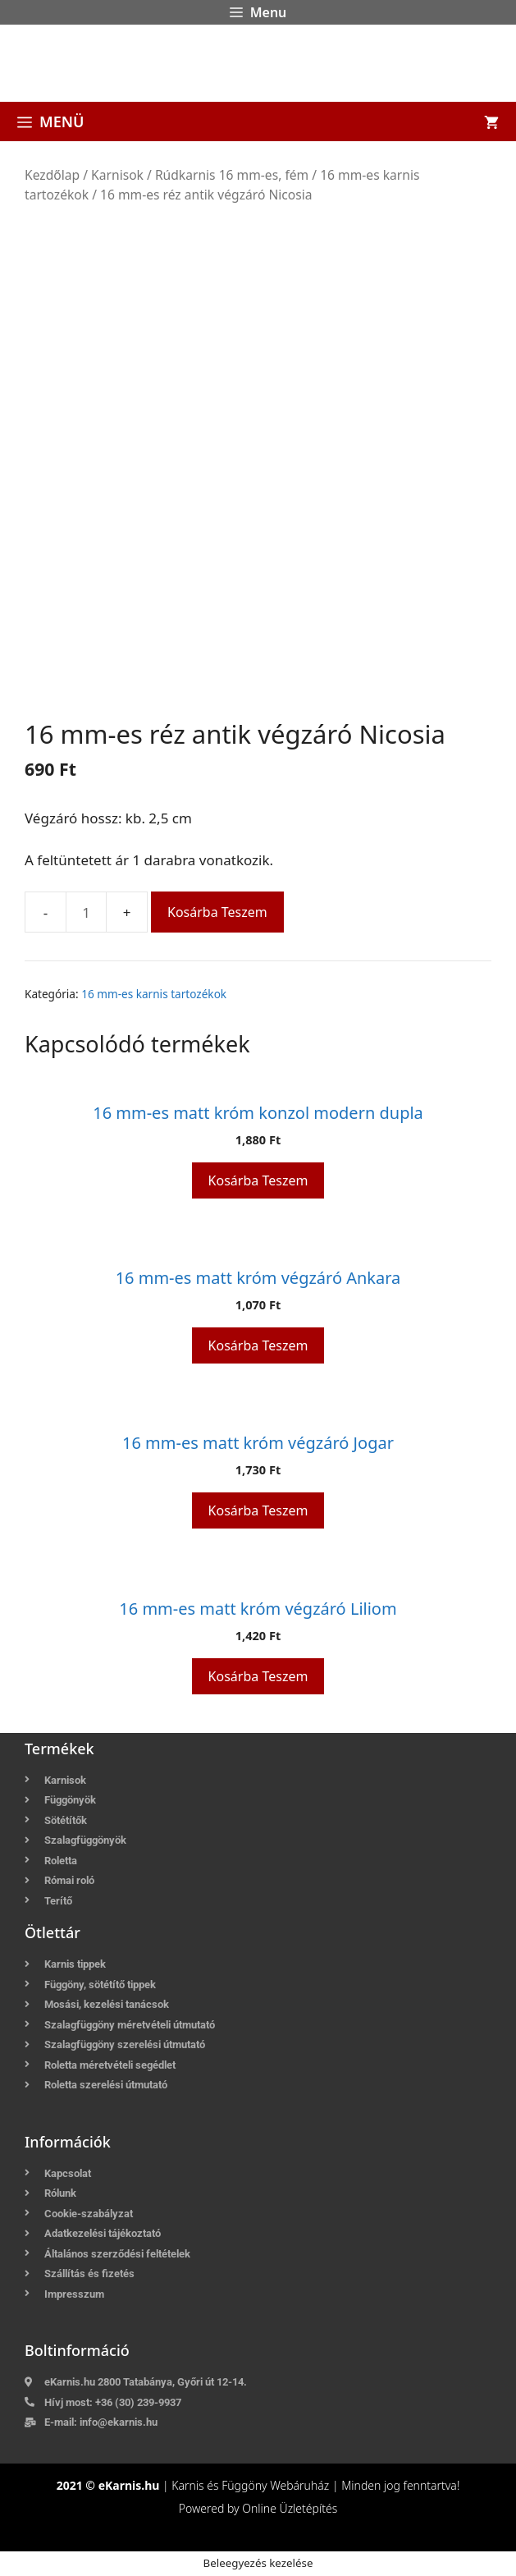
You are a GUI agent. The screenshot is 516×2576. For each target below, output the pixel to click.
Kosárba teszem (217, 912)
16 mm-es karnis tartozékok (153, 994)
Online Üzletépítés (289, 2508)
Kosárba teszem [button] (258, 1180)
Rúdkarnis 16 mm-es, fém (231, 175)
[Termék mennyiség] (86, 912)
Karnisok (117, 175)
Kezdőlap (52, 175)
